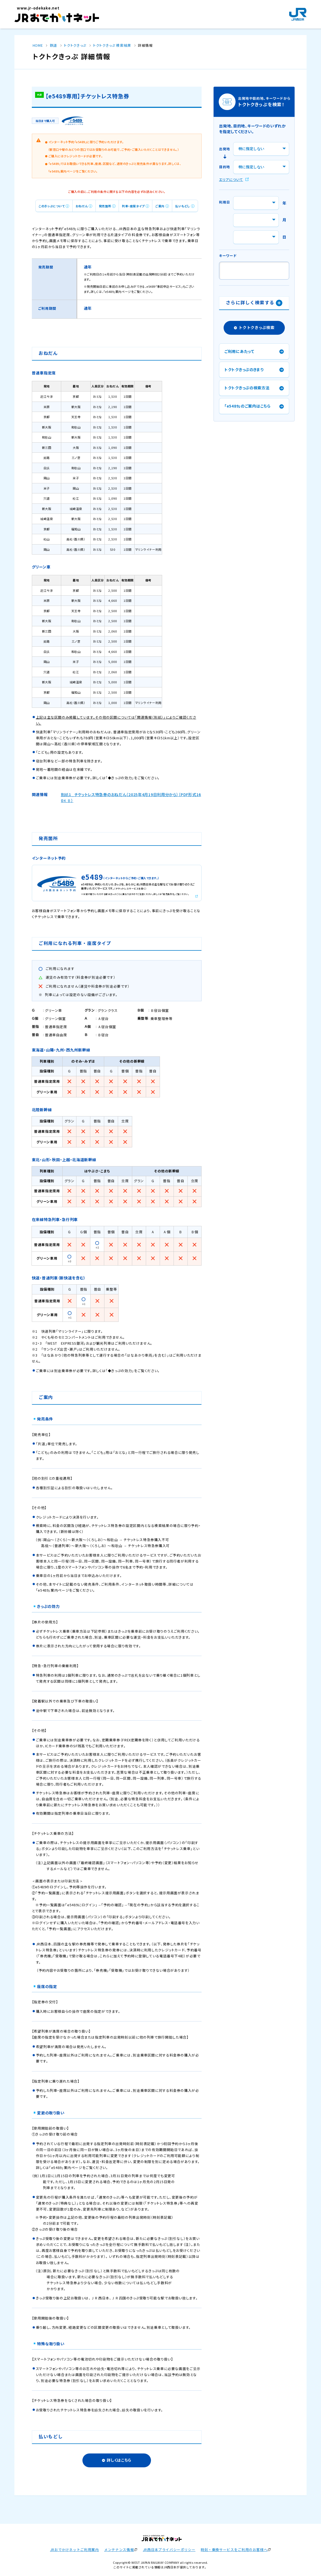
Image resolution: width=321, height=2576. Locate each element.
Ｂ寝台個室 (159, 1010)
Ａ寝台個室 (107, 1026)
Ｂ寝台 (103, 1034)
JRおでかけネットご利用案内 (74, 2549)
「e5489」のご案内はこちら (247, 406)
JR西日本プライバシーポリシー (169, 2549)
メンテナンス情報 (119, 2549)
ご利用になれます (60, 968)
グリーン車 (53, 1010)
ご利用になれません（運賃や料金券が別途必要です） (88, 986)
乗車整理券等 (161, 1018)
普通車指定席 (56, 1026)
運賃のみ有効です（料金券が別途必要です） (81, 977)
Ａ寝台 (103, 1018)
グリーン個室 (55, 1018)
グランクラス (108, 1010)
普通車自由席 (56, 1034)
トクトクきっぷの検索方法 (247, 387)
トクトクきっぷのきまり (244, 369)
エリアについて (231, 179)
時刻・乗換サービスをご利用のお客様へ (234, 2549)
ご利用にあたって (239, 351)
